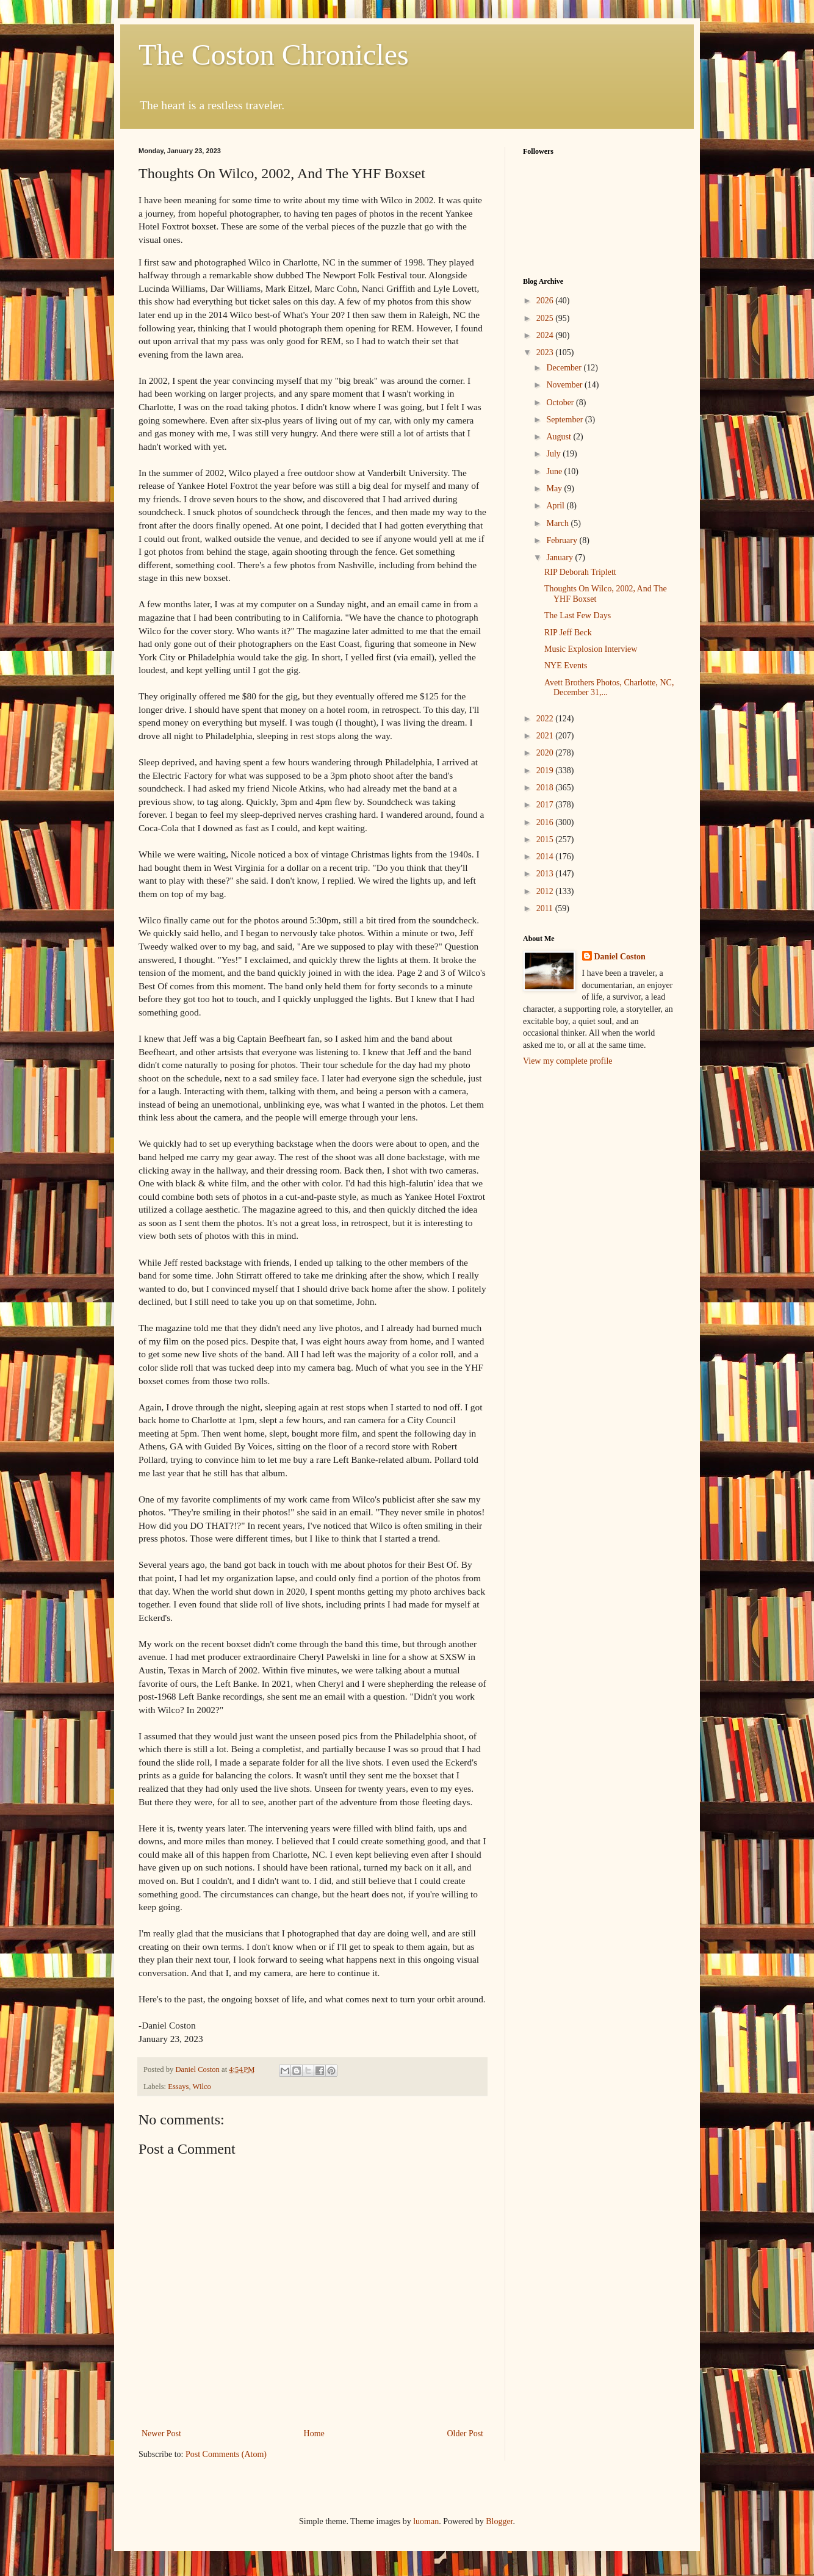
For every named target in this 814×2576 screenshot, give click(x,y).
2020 (546, 752)
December (564, 367)
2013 (546, 873)
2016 (546, 822)
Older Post (465, 2433)
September (565, 419)
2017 (546, 804)
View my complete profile (568, 1061)
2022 (546, 718)
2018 (546, 787)
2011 (545, 908)
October (561, 402)
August (559, 436)
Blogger (499, 2521)
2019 (546, 770)
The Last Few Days (577, 615)
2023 (546, 352)
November (565, 384)
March (558, 523)
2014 (546, 856)
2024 (546, 335)
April (556, 505)
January (560, 557)
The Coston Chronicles (274, 54)
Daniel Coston (620, 956)
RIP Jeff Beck (568, 632)
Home (314, 2433)
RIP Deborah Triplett (580, 572)
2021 (546, 735)
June (555, 471)
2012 (546, 891)
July (554, 453)
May (555, 488)
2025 (546, 318)
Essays (178, 2086)
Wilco (202, 2086)
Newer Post (161, 2433)
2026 (546, 300)
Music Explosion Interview (590, 649)
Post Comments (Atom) (226, 2454)
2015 (546, 839)
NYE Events (565, 665)
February (562, 540)
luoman (426, 2521)
